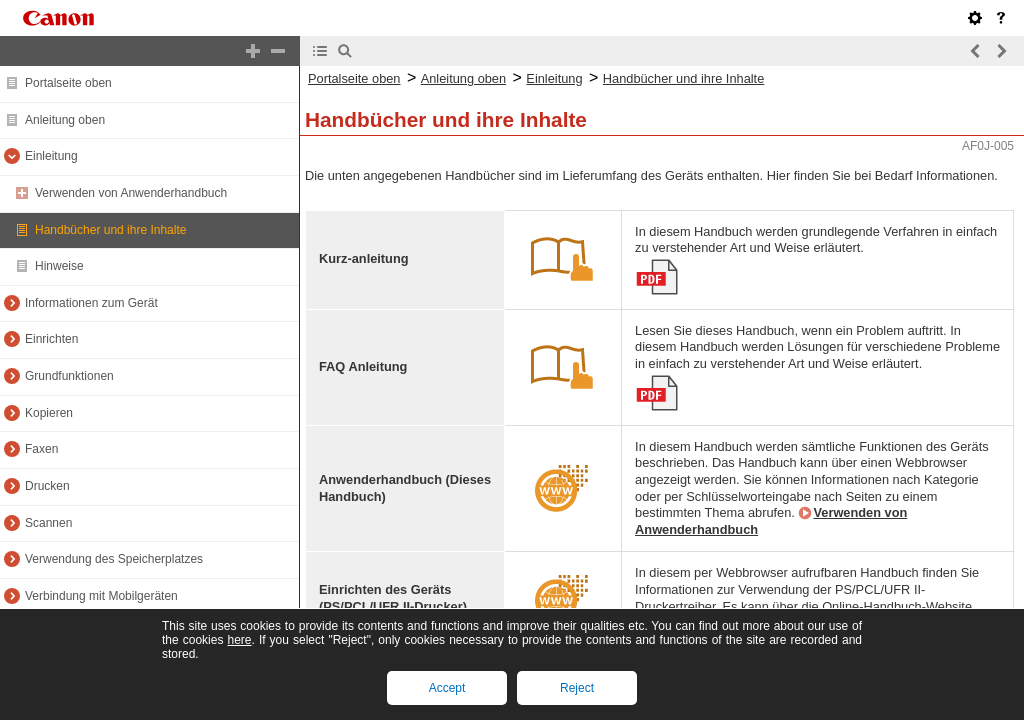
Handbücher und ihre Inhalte (110, 230)
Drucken (47, 486)
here (239, 640)
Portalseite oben (68, 83)
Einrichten (51, 339)
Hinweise (59, 266)
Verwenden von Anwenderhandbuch (131, 193)
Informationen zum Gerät (91, 303)
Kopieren (49, 413)
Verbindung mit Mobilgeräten (101, 596)
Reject (577, 688)
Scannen (48, 523)
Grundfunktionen (69, 376)
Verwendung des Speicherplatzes (114, 559)
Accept (447, 688)
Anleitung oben (65, 120)
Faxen (41, 449)
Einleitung (51, 156)
